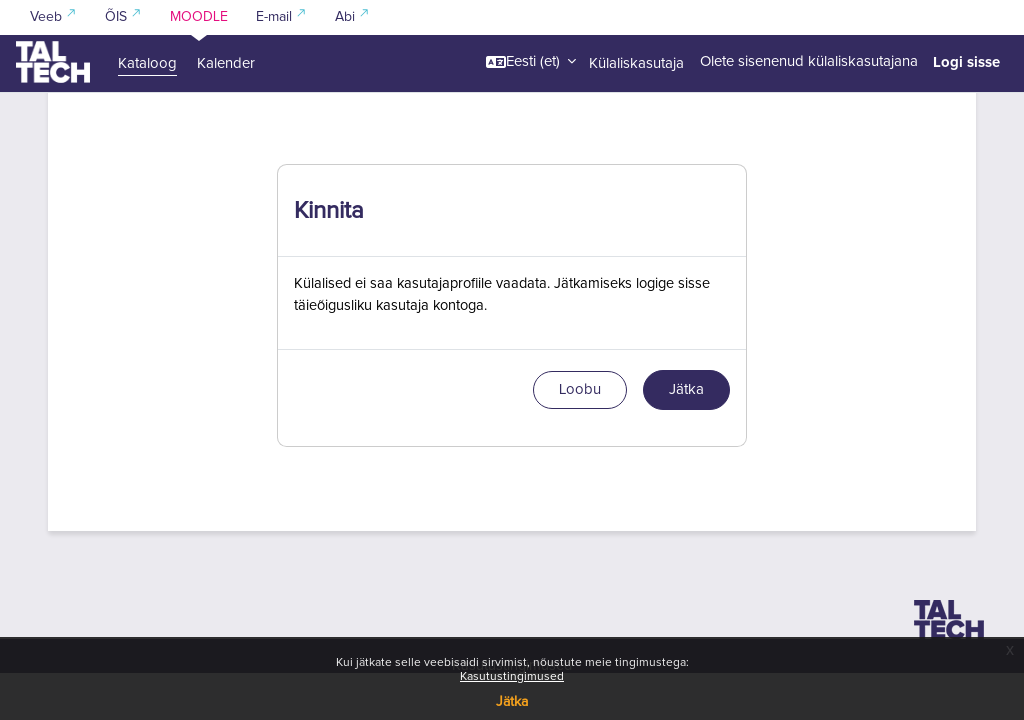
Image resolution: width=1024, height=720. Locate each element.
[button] (531, 62)
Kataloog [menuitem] (147, 63)
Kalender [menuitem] (226, 63)
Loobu (580, 437)
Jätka (512, 702)
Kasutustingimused (512, 677)
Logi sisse (966, 62)
